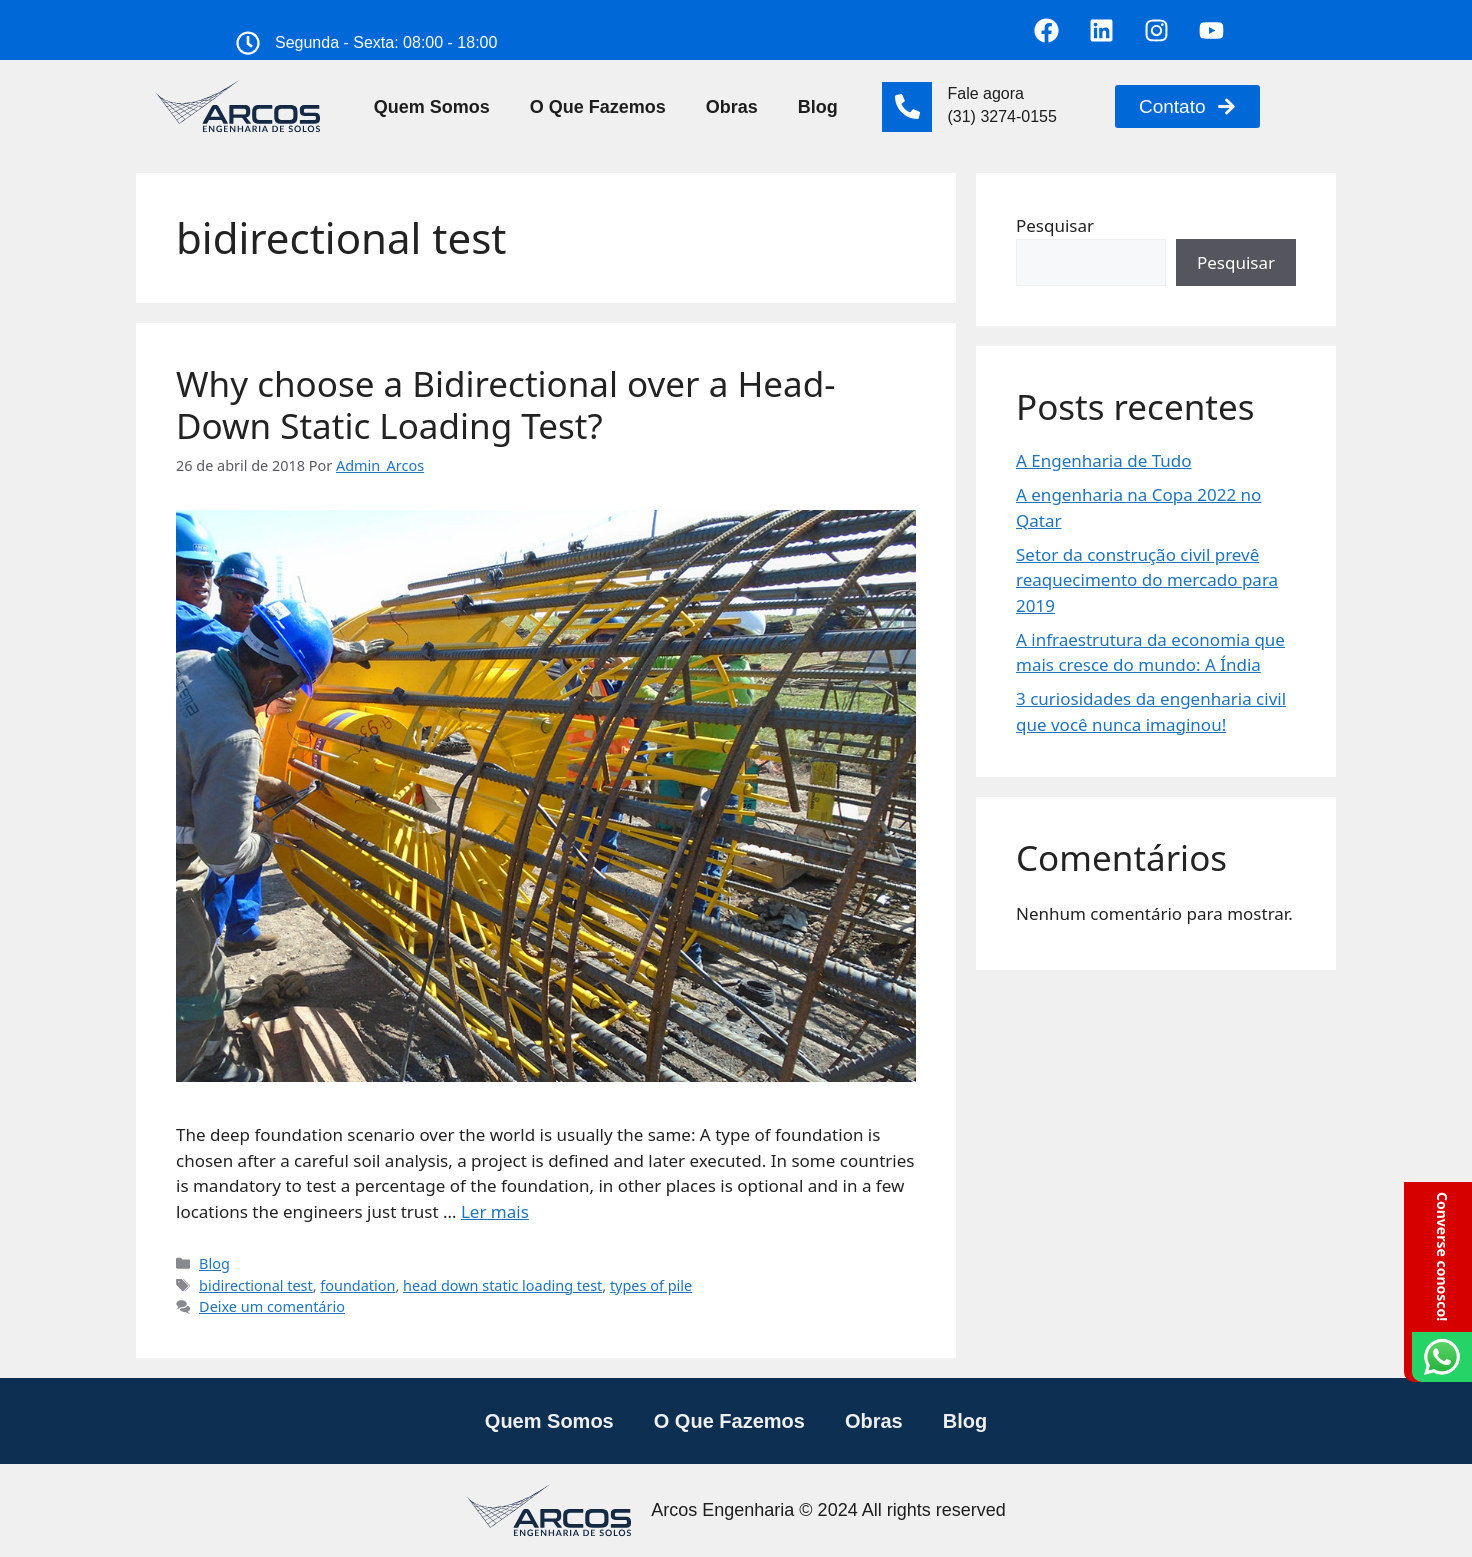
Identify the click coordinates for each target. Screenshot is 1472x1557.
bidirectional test (256, 1285)
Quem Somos (432, 107)
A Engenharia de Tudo (1104, 460)
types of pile (651, 1285)
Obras (732, 107)
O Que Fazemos (598, 107)
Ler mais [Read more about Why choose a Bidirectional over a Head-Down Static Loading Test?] (495, 1211)
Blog (818, 107)
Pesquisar (1055, 225)
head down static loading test (502, 1285)
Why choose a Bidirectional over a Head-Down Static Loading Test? (506, 404)
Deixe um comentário (272, 1306)
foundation (357, 1285)
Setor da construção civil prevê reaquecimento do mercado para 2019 (1147, 580)
